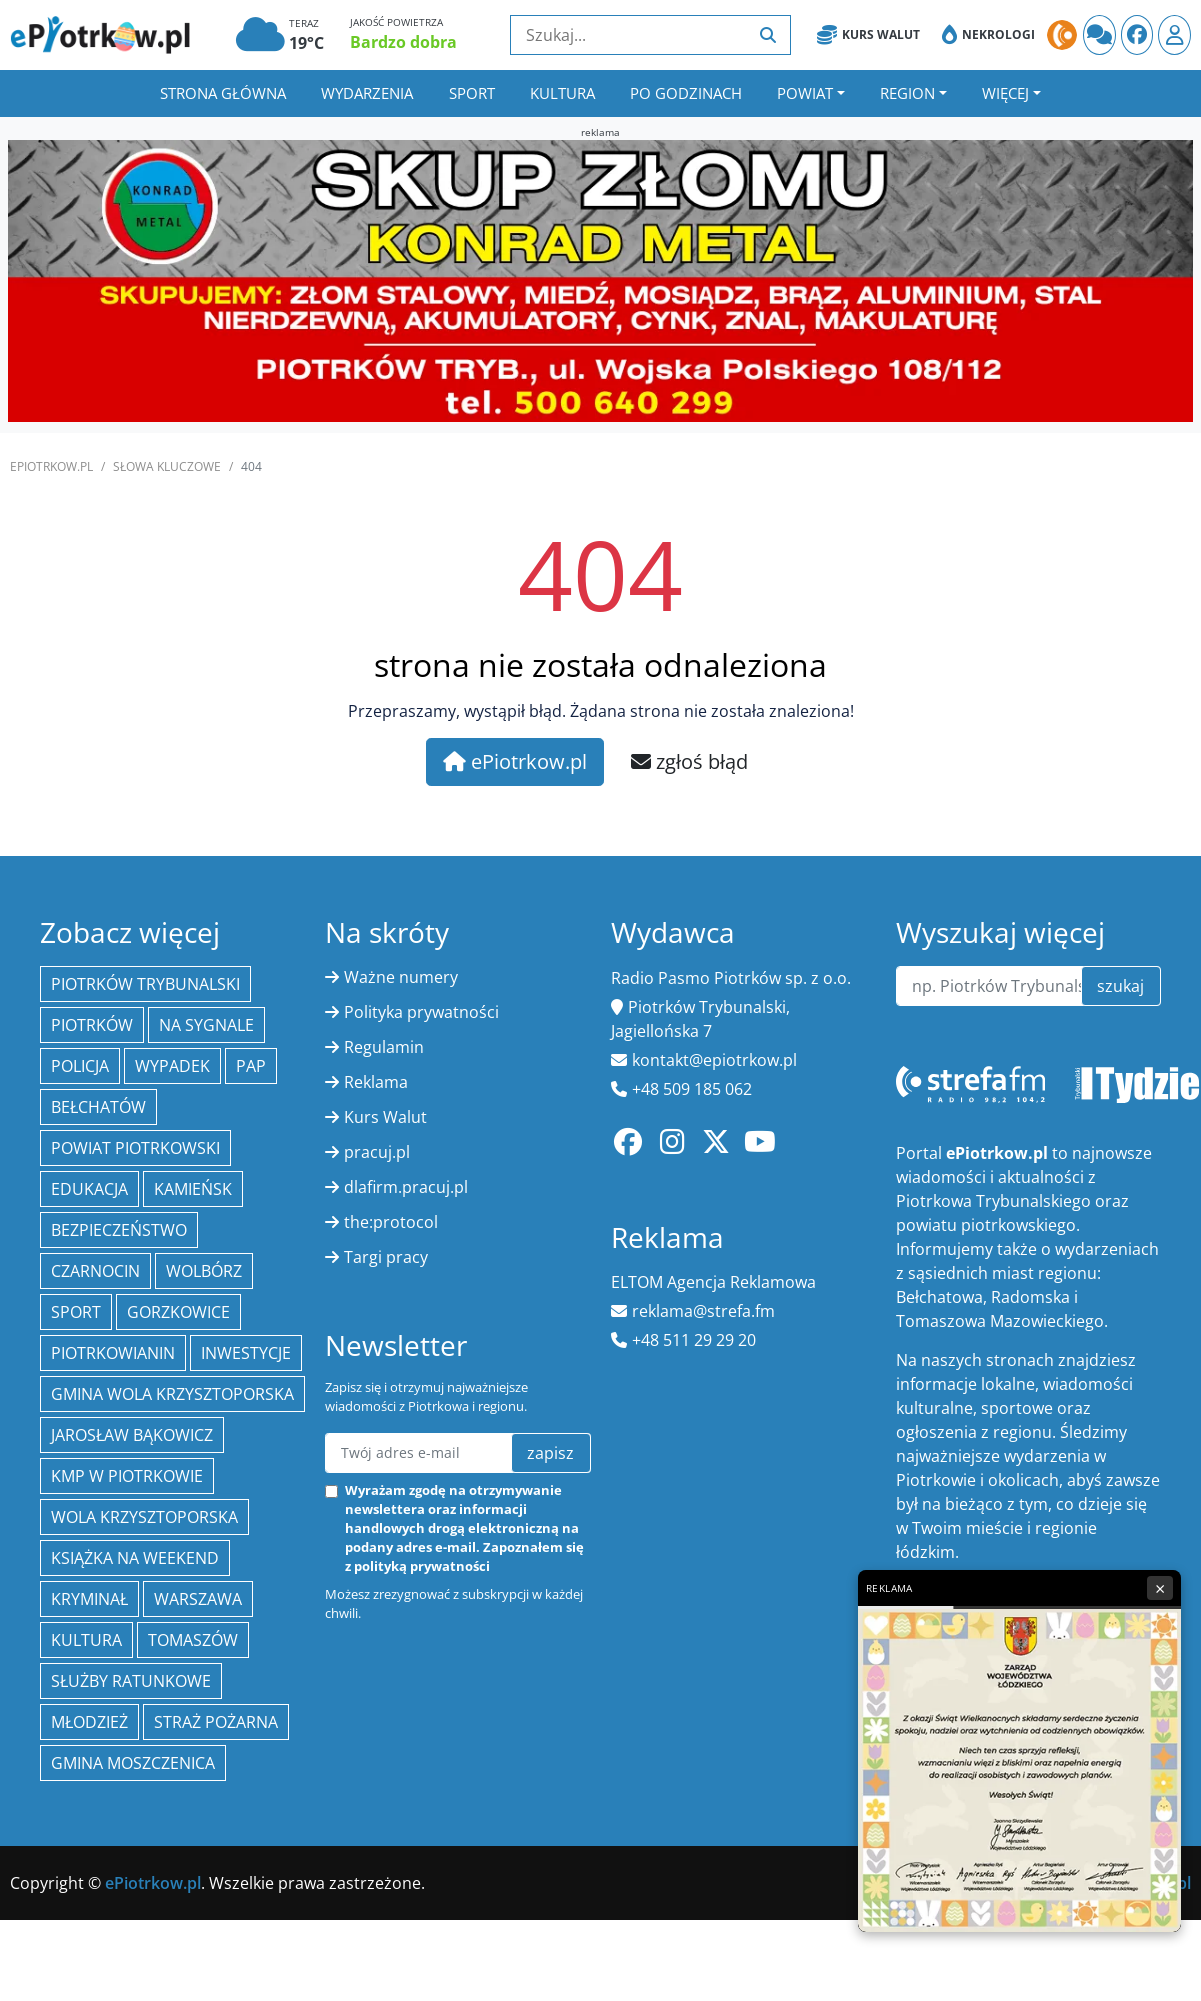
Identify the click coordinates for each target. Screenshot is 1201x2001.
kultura (86, 1640)
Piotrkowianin (113, 1353)
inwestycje (246, 1353)
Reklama (376, 1082)
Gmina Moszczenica (133, 1763)
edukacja (89, 1189)
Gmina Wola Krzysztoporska (172, 1394)
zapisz (550, 1453)
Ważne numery (401, 977)
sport (76, 1312)
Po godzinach (686, 93)
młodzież (89, 1722)
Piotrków (92, 1025)
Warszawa (198, 1599)
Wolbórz (204, 1271)
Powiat (805, 93)
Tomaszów (193, 1640)
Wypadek (172, 1066)
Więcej (1005, 93)
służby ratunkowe (131, 1681)
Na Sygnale (206, 1025)
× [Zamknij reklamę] (1160, 1588)
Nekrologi (988, 35)
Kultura (562, 93)
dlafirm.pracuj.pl (406, 1187)
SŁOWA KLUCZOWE (167, 466)
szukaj (1120, 986)
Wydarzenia (367, 93)
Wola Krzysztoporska (144, 1517)
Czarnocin (95, 1271)
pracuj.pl (377, 1152)
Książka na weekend (135, 1558)
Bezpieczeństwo (119, 1230)
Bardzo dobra (403, 42)
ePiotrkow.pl (51, 466)
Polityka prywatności (421, 1012)
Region (907, 93)
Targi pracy (386, 1257)
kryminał (89, 1599)
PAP (251, 1066)
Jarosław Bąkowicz (132, 1435)
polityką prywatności (422, 1566)
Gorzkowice (178, 1312)
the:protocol (391, 1222)
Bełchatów (98, 1107)
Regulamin (384, 1047)
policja (80, 1066)
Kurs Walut (868, 35)
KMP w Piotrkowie (127, 1476)
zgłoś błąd (689, 761)
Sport (472, 93)
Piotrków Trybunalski (145, 984)
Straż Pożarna (216, 1722)
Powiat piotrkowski (135, 1148)
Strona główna (223, 93)
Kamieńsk (193, 1189)
